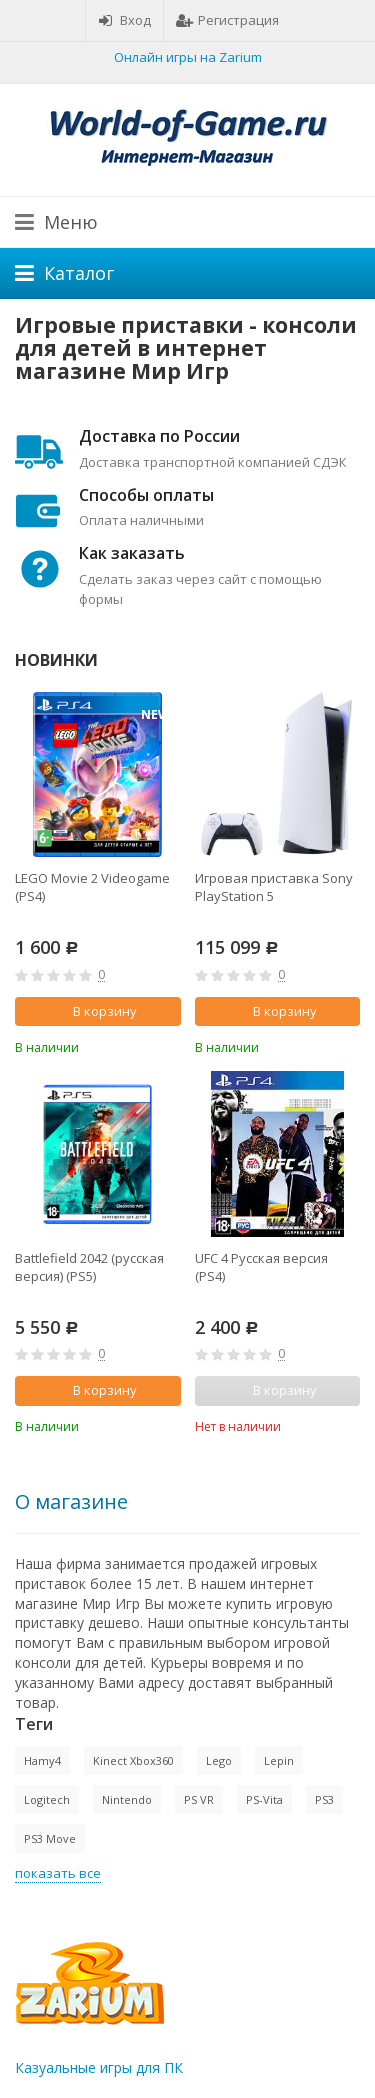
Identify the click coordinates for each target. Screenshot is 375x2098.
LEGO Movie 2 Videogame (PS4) (92, 887)
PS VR (199, 1799)
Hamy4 (42, 1760)
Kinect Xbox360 (133, 1760)
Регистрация (227, 20)
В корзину (94, 1011)
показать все (58, 1873)
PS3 (324, 1799)
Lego (219, 1760)
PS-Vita (264, 1799)
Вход (124, 20)
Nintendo (127, 1799)
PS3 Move (50, 1838)
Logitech (47, 1799)
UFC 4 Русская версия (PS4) (261, 1267)
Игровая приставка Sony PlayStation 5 (274, 887)
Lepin (279, 1760)
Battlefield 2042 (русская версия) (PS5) (89, 1267)
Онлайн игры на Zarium (188, 57)
